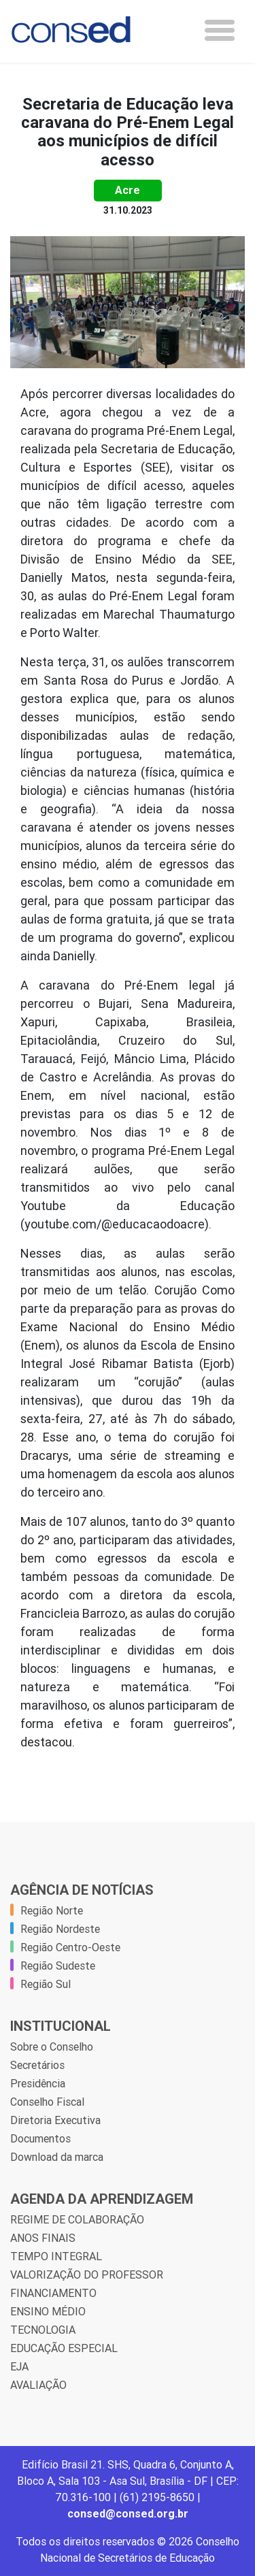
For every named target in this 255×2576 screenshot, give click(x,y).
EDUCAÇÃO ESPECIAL (64, 2348)
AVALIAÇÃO (38, 2385)
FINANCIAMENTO (53, 2293)
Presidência (37, 2083)
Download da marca (56, 2157)
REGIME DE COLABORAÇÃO (77, 2219)
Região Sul (45, 1984)
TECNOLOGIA (42, 2329)
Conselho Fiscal (47, 2101)
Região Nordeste (60, 1929)
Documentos (40, 2138)
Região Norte (51, 1910)
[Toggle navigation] (219, 30)
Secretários (37, 2065)
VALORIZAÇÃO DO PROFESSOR (86, 2274)
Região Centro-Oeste (70, 1947)
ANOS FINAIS (42, 2238)
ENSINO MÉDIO (48, 2311)
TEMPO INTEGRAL (56, 2256)
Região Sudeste (57, 1965)
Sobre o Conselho (51, 2046)
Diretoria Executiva (55, 2120)
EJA (19, 2366)
